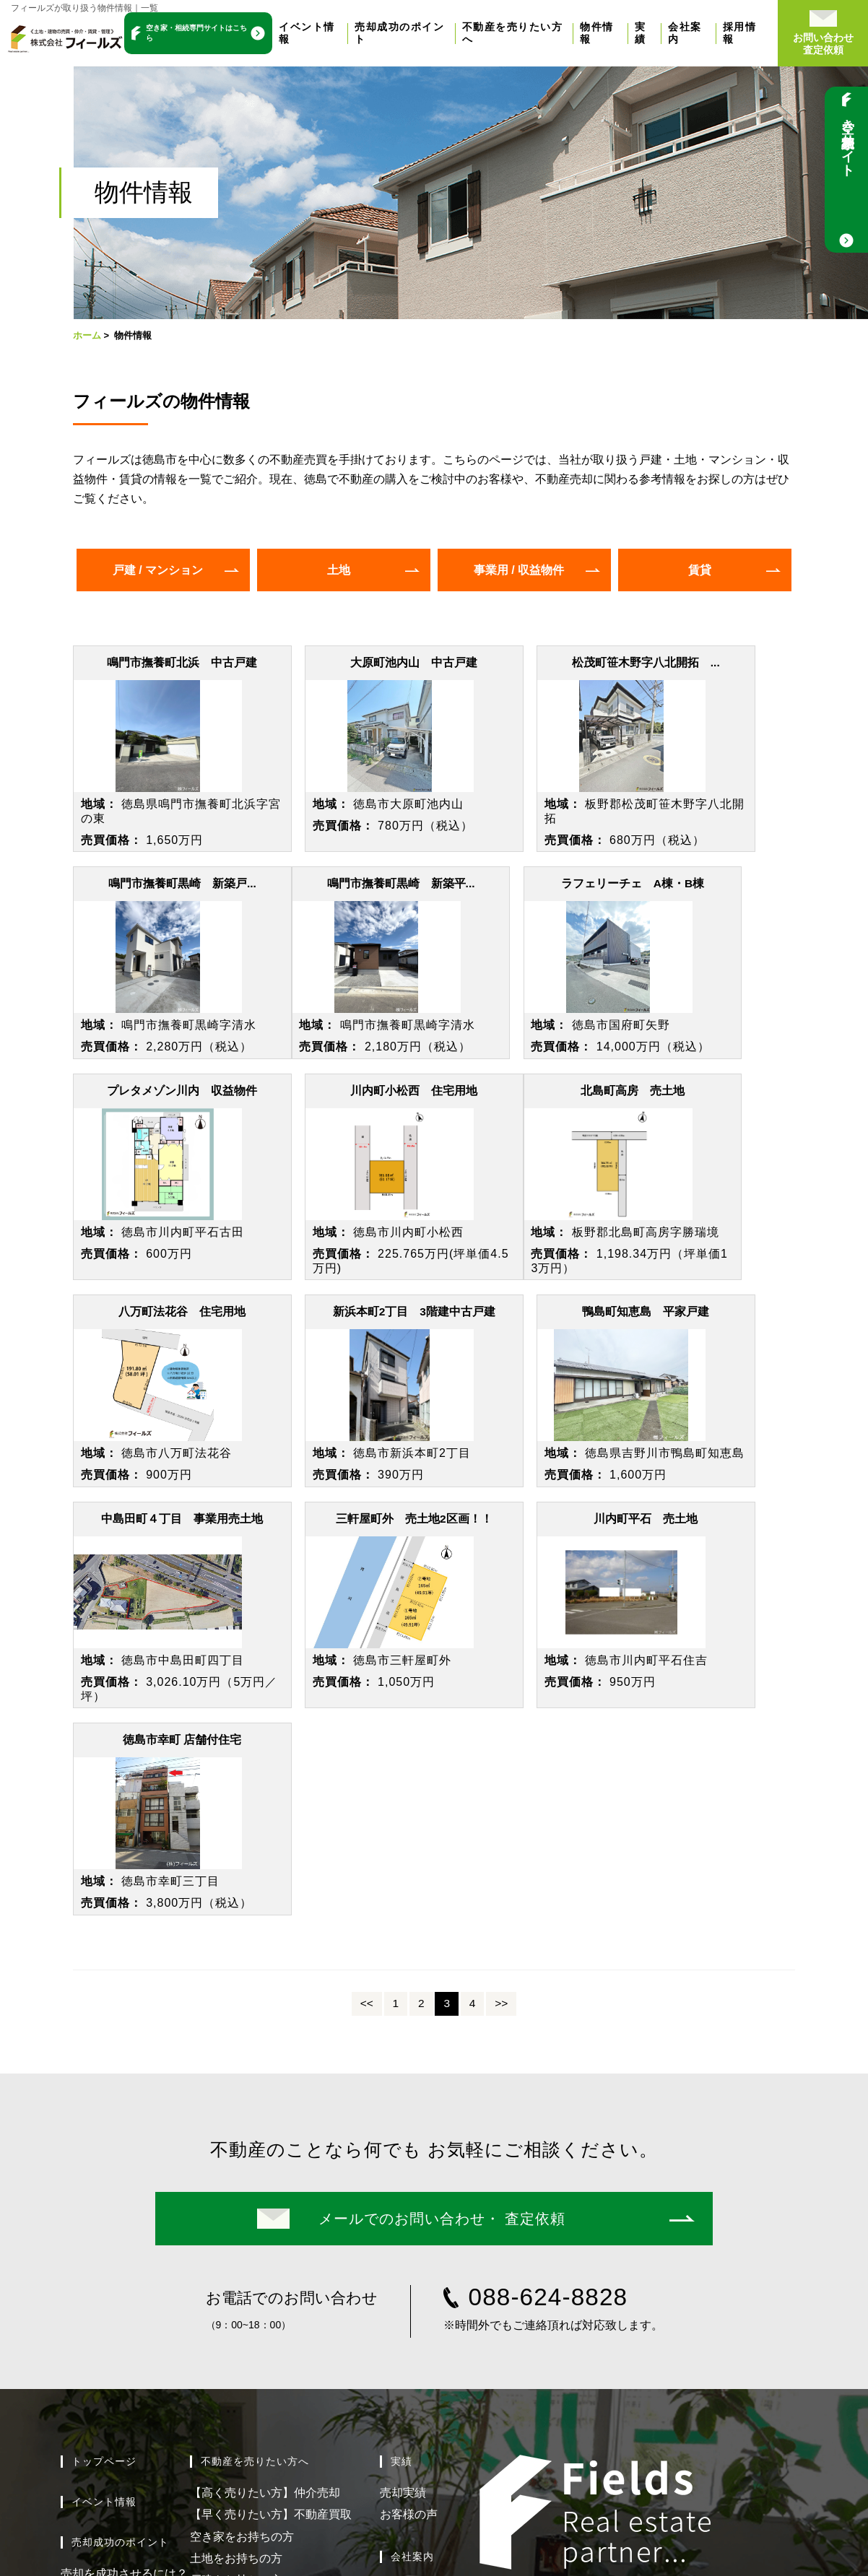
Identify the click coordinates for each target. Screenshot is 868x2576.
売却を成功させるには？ (124, 2254)
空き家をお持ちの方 (242, 2217)
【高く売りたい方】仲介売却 (265, 2173)
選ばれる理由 (414, 2268)
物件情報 (222, 2324)
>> (501, 1684)
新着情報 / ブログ (434, 2353)
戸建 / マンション (158, 570)
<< (366, 1684)
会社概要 (403, 2290)
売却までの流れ (101, 2276)
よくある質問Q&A (107, 2298)
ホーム (87, 335)
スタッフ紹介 (414, 2312)
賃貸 (699, 570)
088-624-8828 (548, 1977)
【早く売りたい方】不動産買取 (271, 2195)
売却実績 (403, 2173)
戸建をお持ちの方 (236, 2261)
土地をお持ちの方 (236, 2239)
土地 (338, 570)
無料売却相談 (95, 2319)
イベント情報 (103, 2182)
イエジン (736, 2382)
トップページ (103, 2142)
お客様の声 (409, 2195)
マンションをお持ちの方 (253, 2282)
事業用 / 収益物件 (519, 570)
